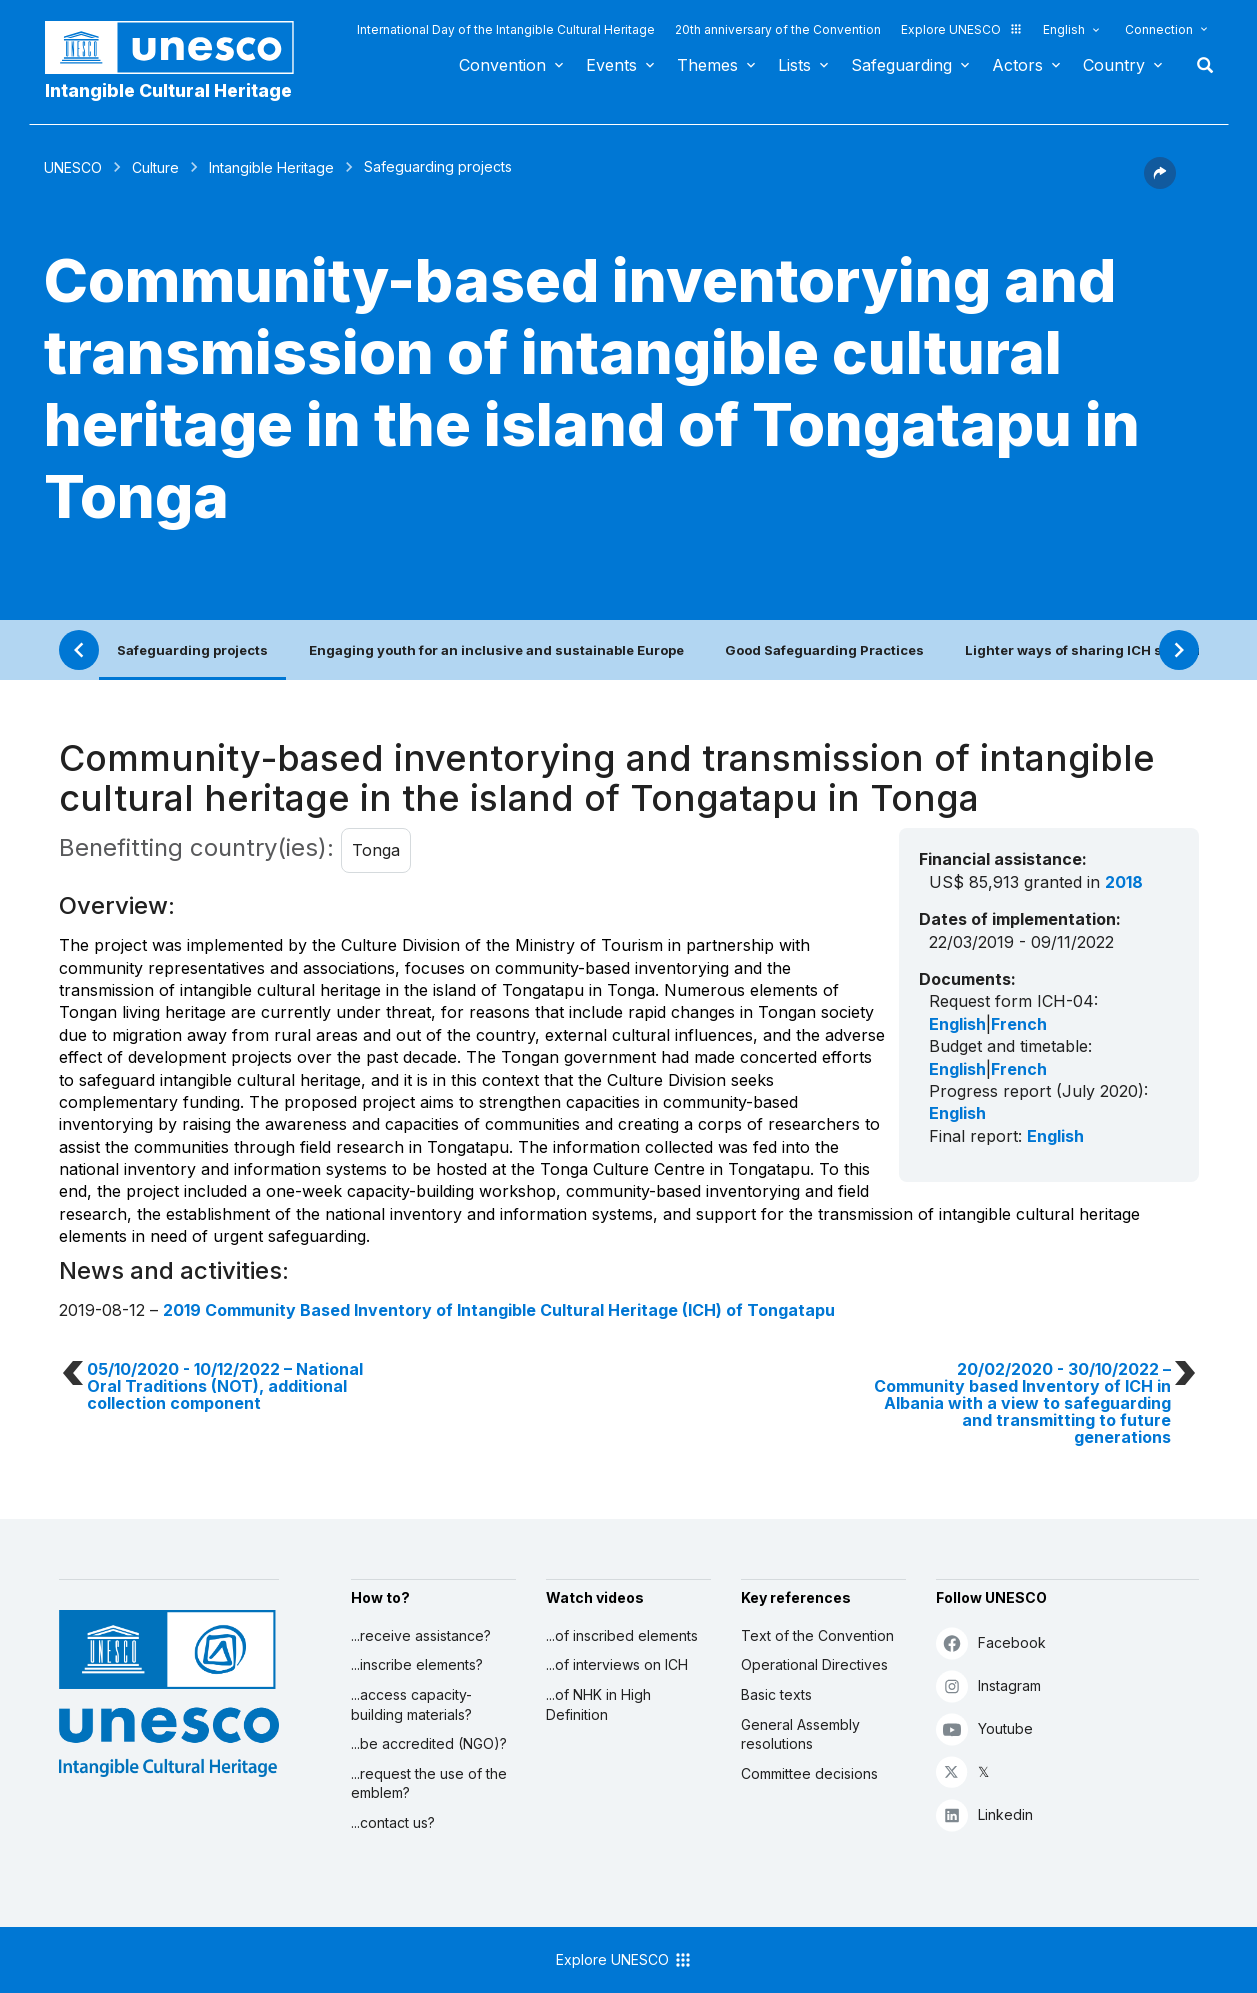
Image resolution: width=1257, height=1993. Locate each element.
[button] (1160, 183)
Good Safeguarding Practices (824, 650)
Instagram (988, 1685)
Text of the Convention (817, 1635)
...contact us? (393, 1822)
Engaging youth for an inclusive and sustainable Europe (496, 650)
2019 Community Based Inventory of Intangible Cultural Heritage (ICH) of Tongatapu (499, 1310)
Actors (1017, 65)
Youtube (984, 1728)
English (1064, 29)
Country (1114, 65)
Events (611, 65)
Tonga (376, 850)
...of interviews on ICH (617, 1664)
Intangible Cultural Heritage (168, 90)
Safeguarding (901, 65)
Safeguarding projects (192, 650)
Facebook (991, 1642)
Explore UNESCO (962, 29)
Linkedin (984, 1814)
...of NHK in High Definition (598, 1704)
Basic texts (776, 1694)
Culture (155, 167)
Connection (1159, 29)
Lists (794, 65)
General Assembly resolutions (800, 1734)
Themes (707, 65)
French (1019, 1024)
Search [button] (1199, 65)
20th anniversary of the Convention (778, 29)
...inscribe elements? (417, 1664)
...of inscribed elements (622, 1635)
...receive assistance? (421, 1635)
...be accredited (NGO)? (429, 1743)
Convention (502, 65)
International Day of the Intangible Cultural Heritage (506, 29)
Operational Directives (814, 1664)
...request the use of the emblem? (429, 1783)
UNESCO (73, 167)
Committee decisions (809, 1773)
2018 (1124, 882)
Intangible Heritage (271, 167)
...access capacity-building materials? (411, 1704)
